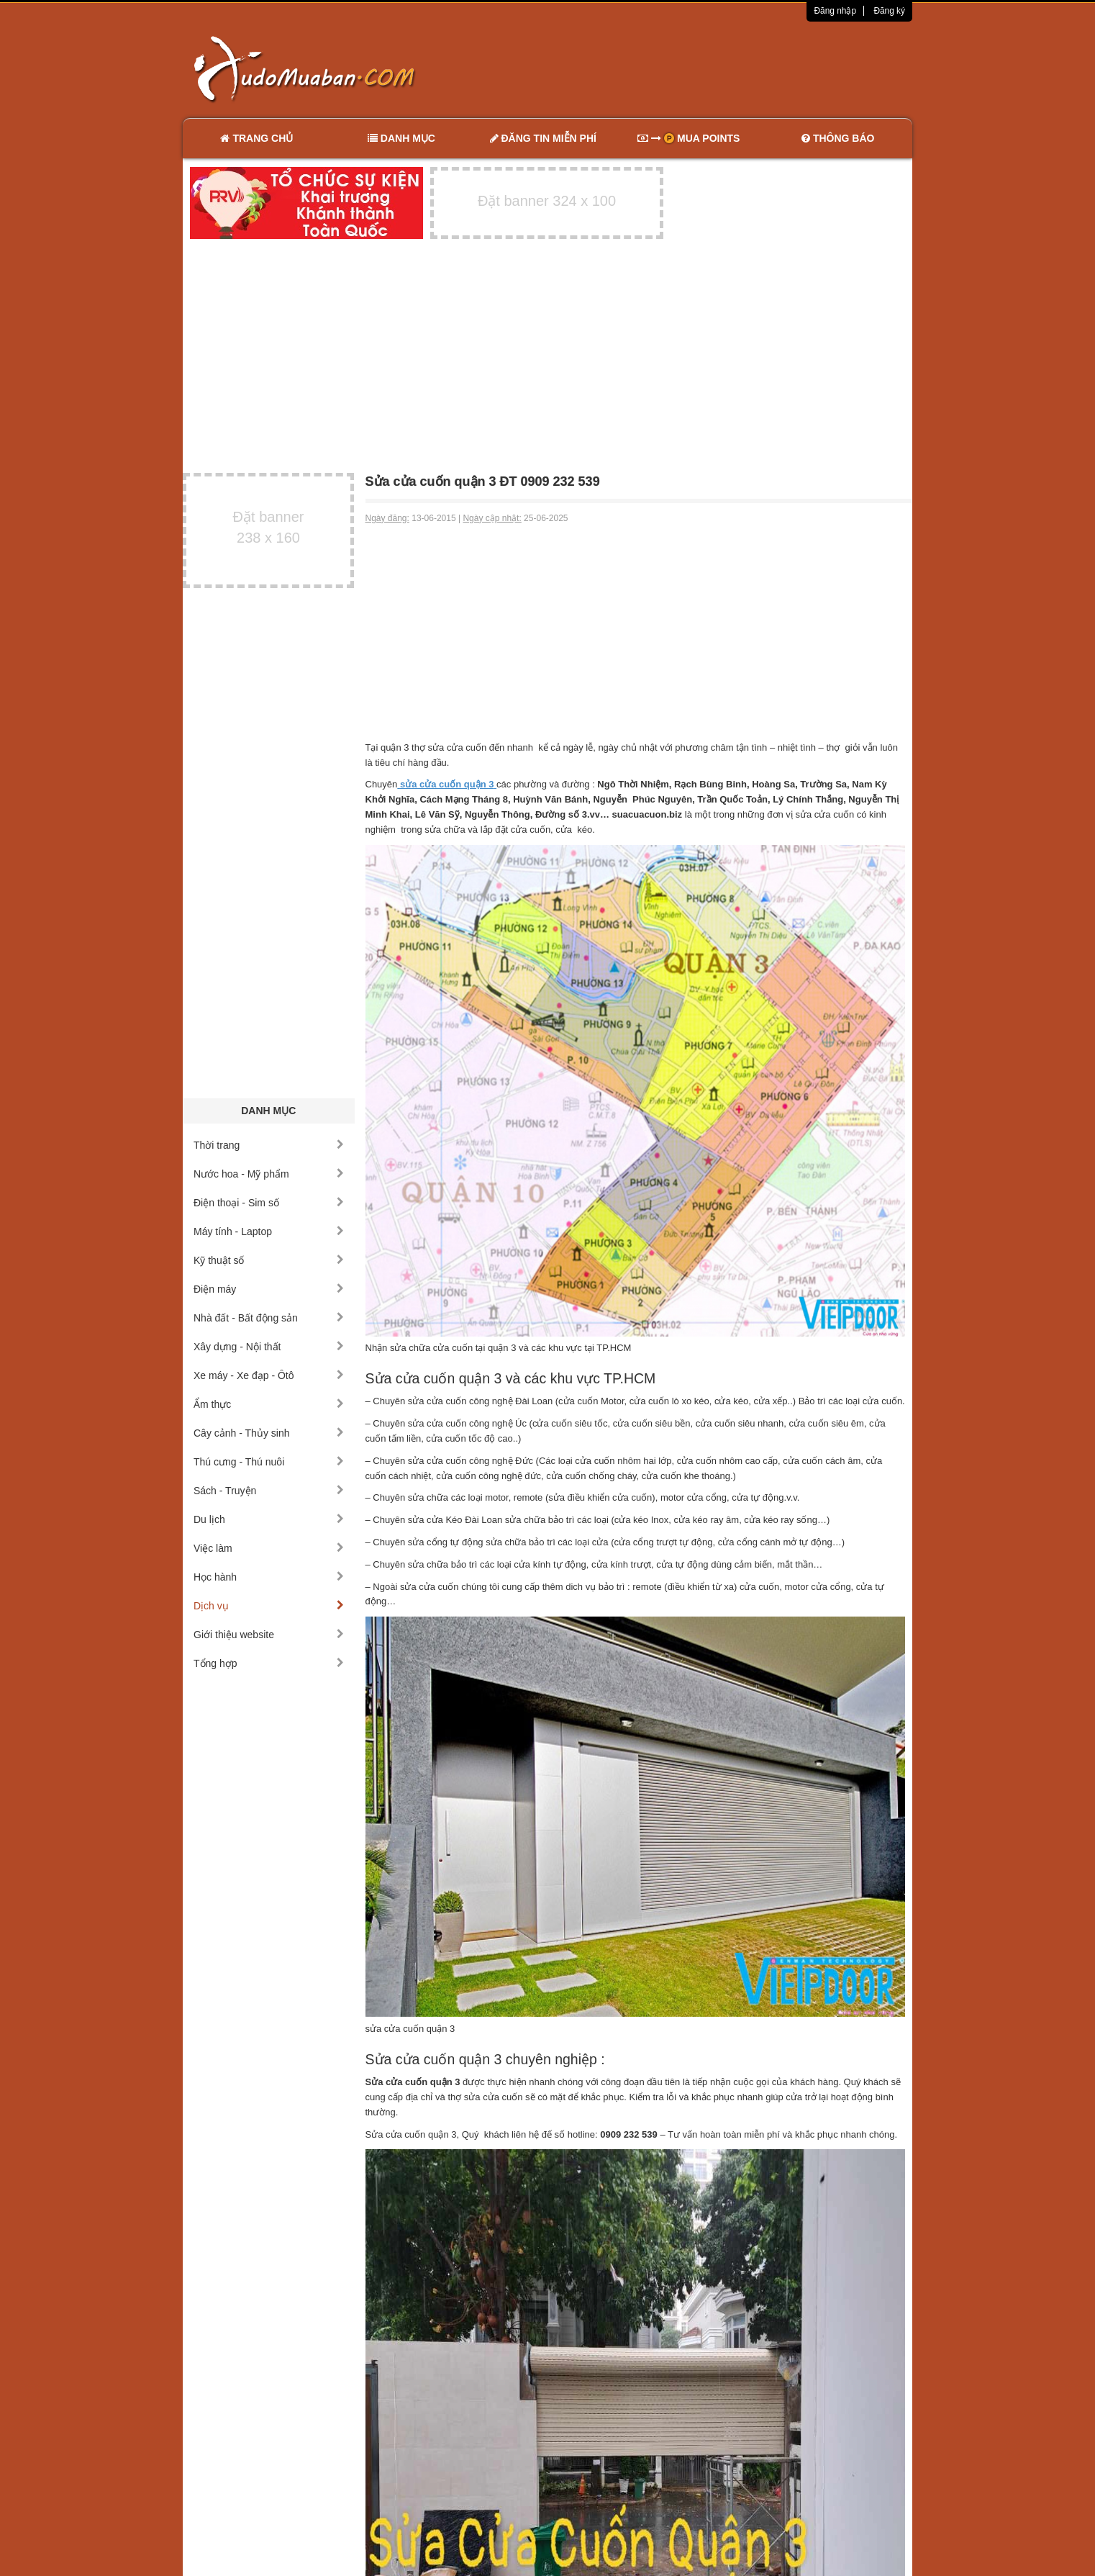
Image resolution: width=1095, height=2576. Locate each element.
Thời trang (269, 1145)
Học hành (269, 1577)
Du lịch (269, 1519)
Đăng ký (889, 11)
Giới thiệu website (269, 1634)
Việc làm (269, 1548)
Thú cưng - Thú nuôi (269, 1462)
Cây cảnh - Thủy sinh (269, 1433)
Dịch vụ (269, 1606)
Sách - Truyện (269, 1490)
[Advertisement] (699, 68)
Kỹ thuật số (269, 1260)
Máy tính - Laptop (269, 1231)
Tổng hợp (269, 1663)
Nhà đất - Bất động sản (269, 1318)
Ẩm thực (269, 1404)
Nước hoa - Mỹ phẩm (269, 1174)
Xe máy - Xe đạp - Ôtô (269, 1375)
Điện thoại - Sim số (269, 1202)
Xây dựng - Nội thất (269, 1346)
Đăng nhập (835, 11)
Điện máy (269, 1289)
